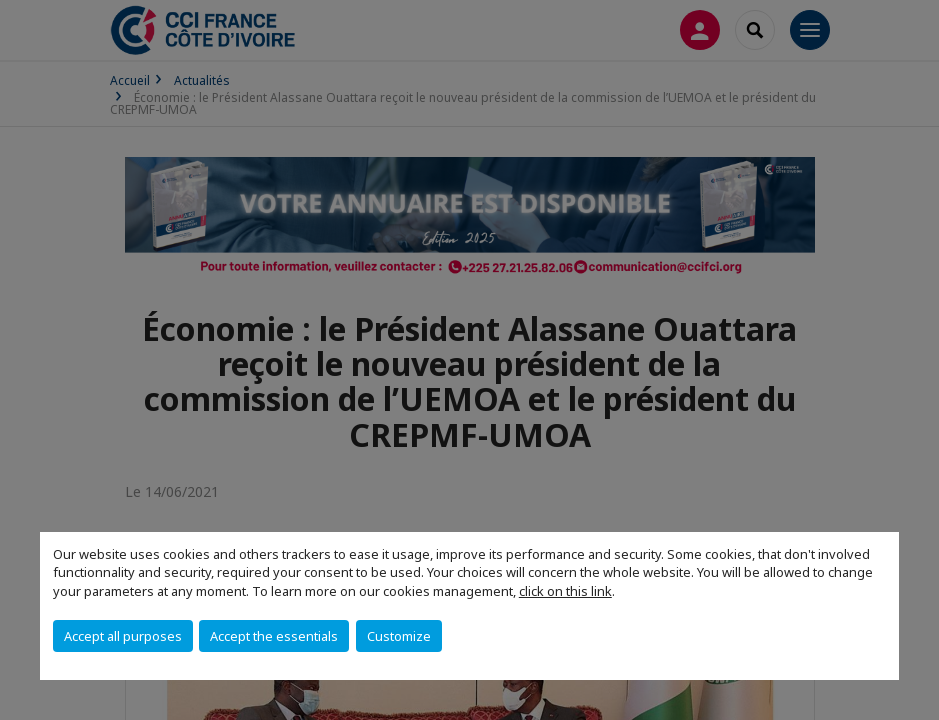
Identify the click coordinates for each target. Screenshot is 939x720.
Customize (399, 636)
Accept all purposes (123, 636)
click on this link (565, 591)
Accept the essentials (274, 636)
